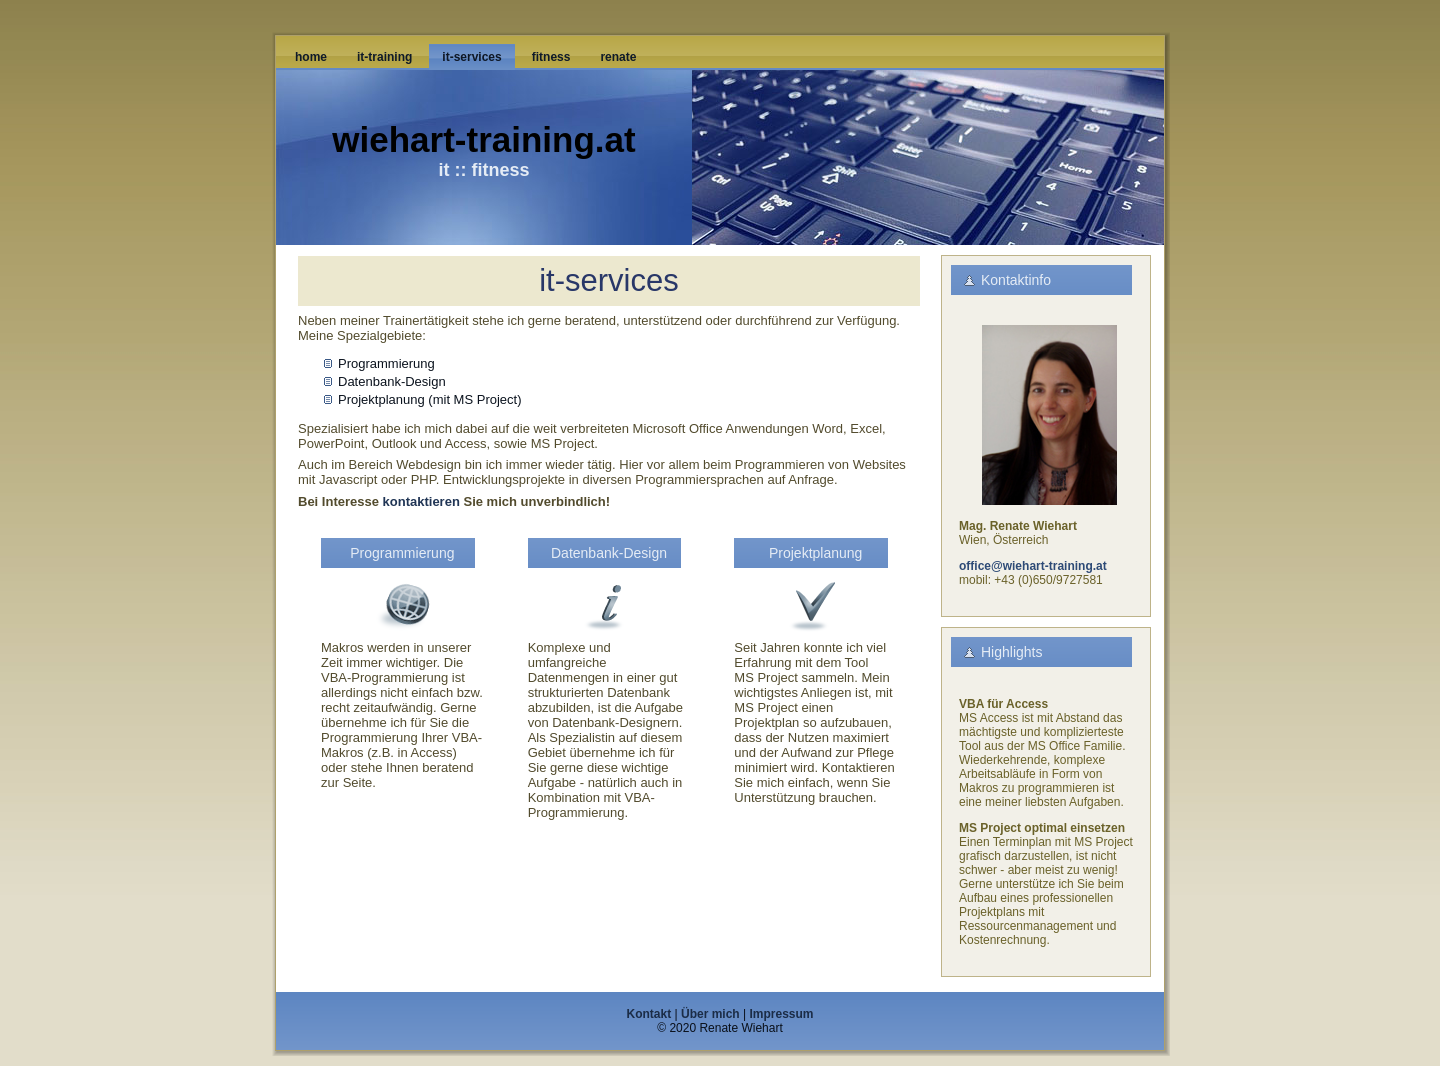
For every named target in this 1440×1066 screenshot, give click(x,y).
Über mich (710, 1014)
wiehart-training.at (483, 139)
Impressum (781, 1014)
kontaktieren (421, 501)
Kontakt (649, 1014)
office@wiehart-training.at (1033, 566)
